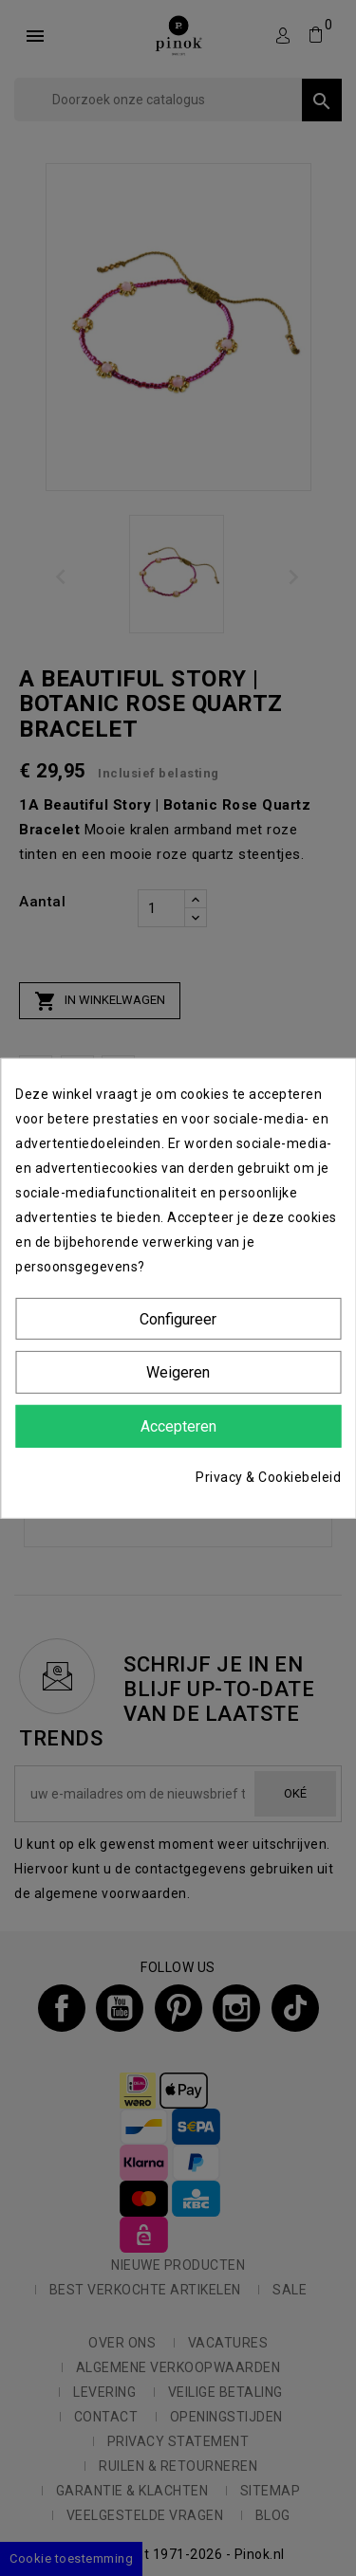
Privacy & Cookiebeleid (268, 1477)
